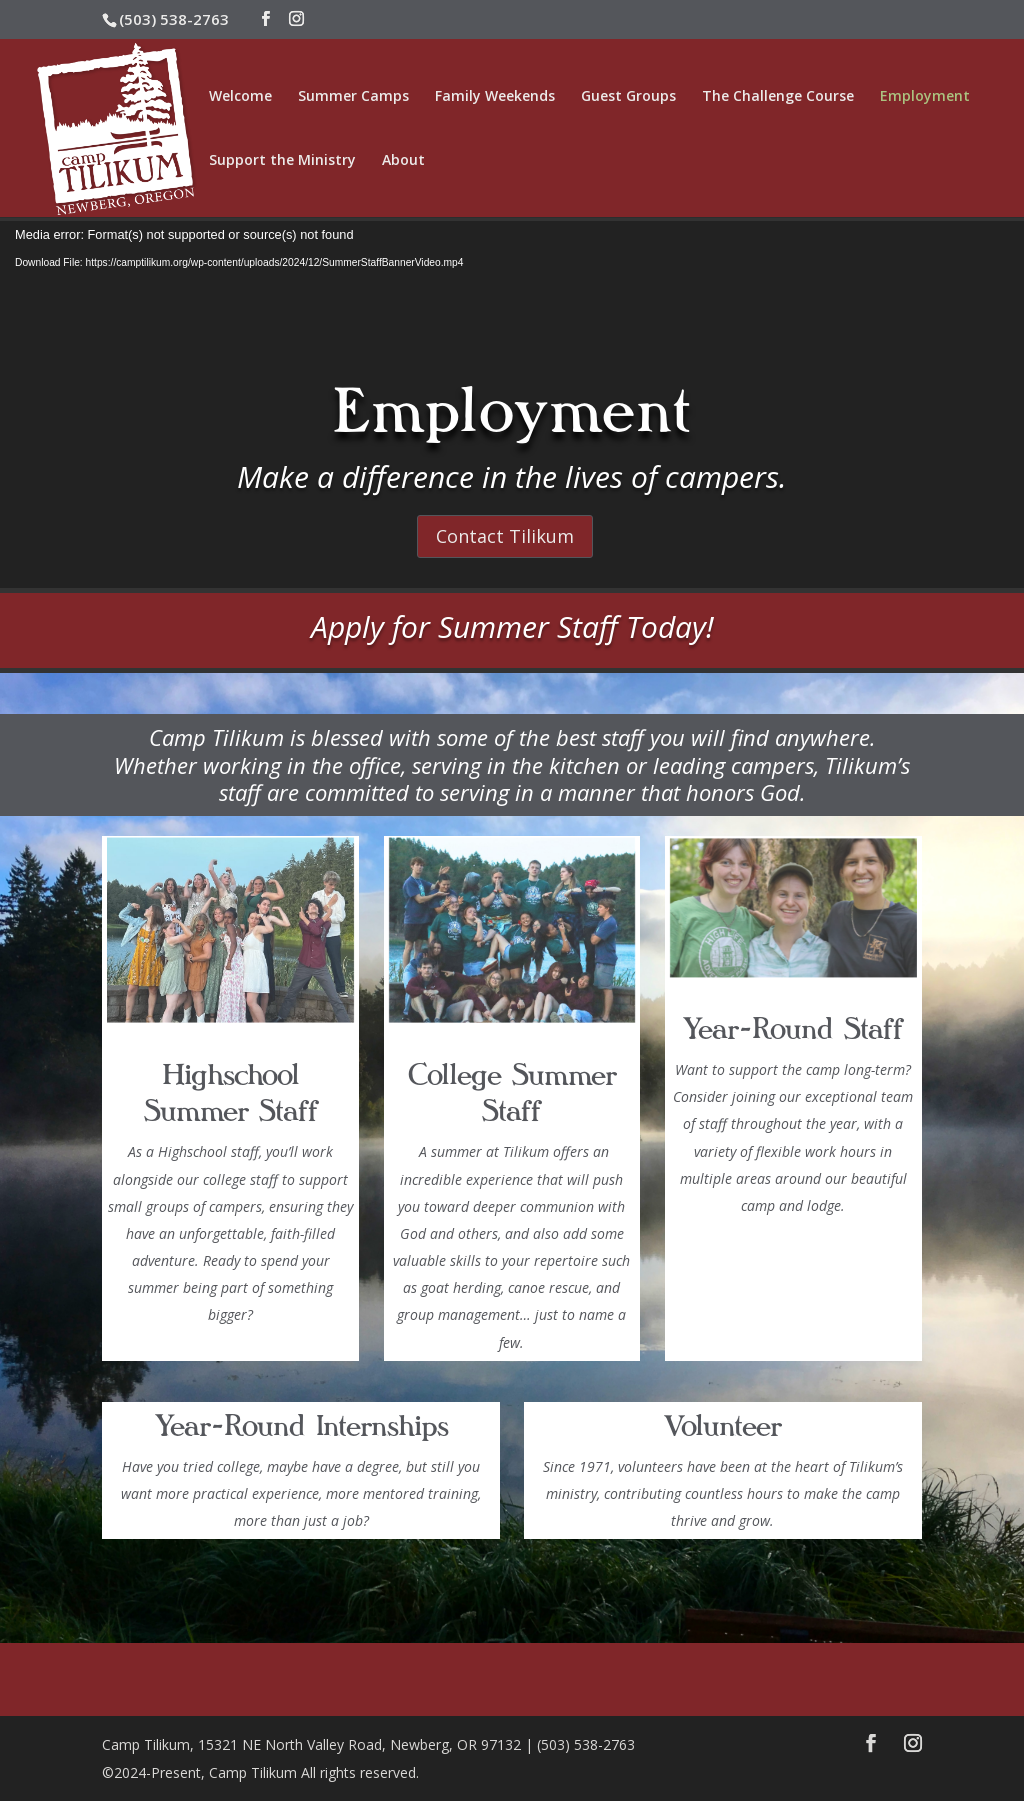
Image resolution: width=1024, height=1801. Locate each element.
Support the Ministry (282, 161)
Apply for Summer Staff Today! (512, 626)
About (403, 161)
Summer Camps (353, 97)
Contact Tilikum (505, 536)
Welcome (240, 97)
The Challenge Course (778, 97)
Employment (925, 97)
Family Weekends (495, 97)
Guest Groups (628, 97)
